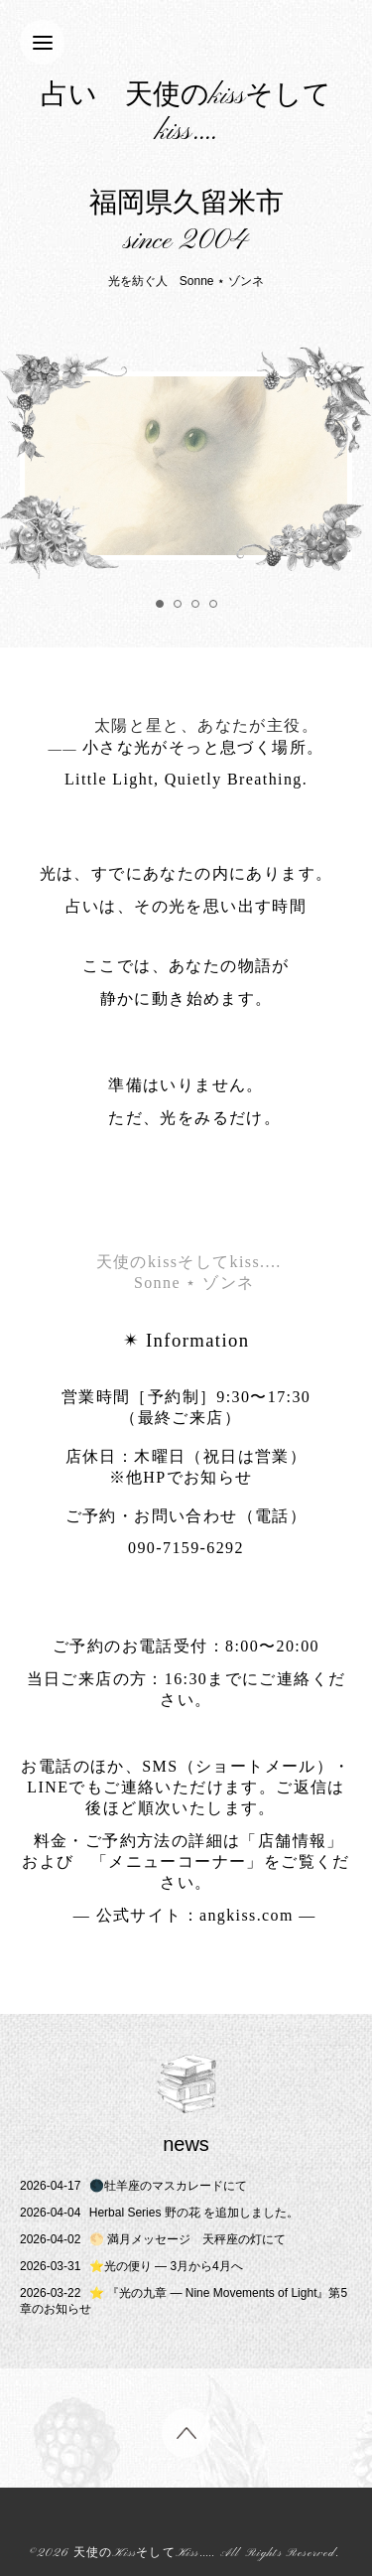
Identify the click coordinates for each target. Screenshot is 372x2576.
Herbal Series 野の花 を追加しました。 (159, 2212)
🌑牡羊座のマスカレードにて (133, 2186)
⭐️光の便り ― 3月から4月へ (131, 2266)
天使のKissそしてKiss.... (143, 2553)
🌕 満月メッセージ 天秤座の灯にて (153, 2239)
